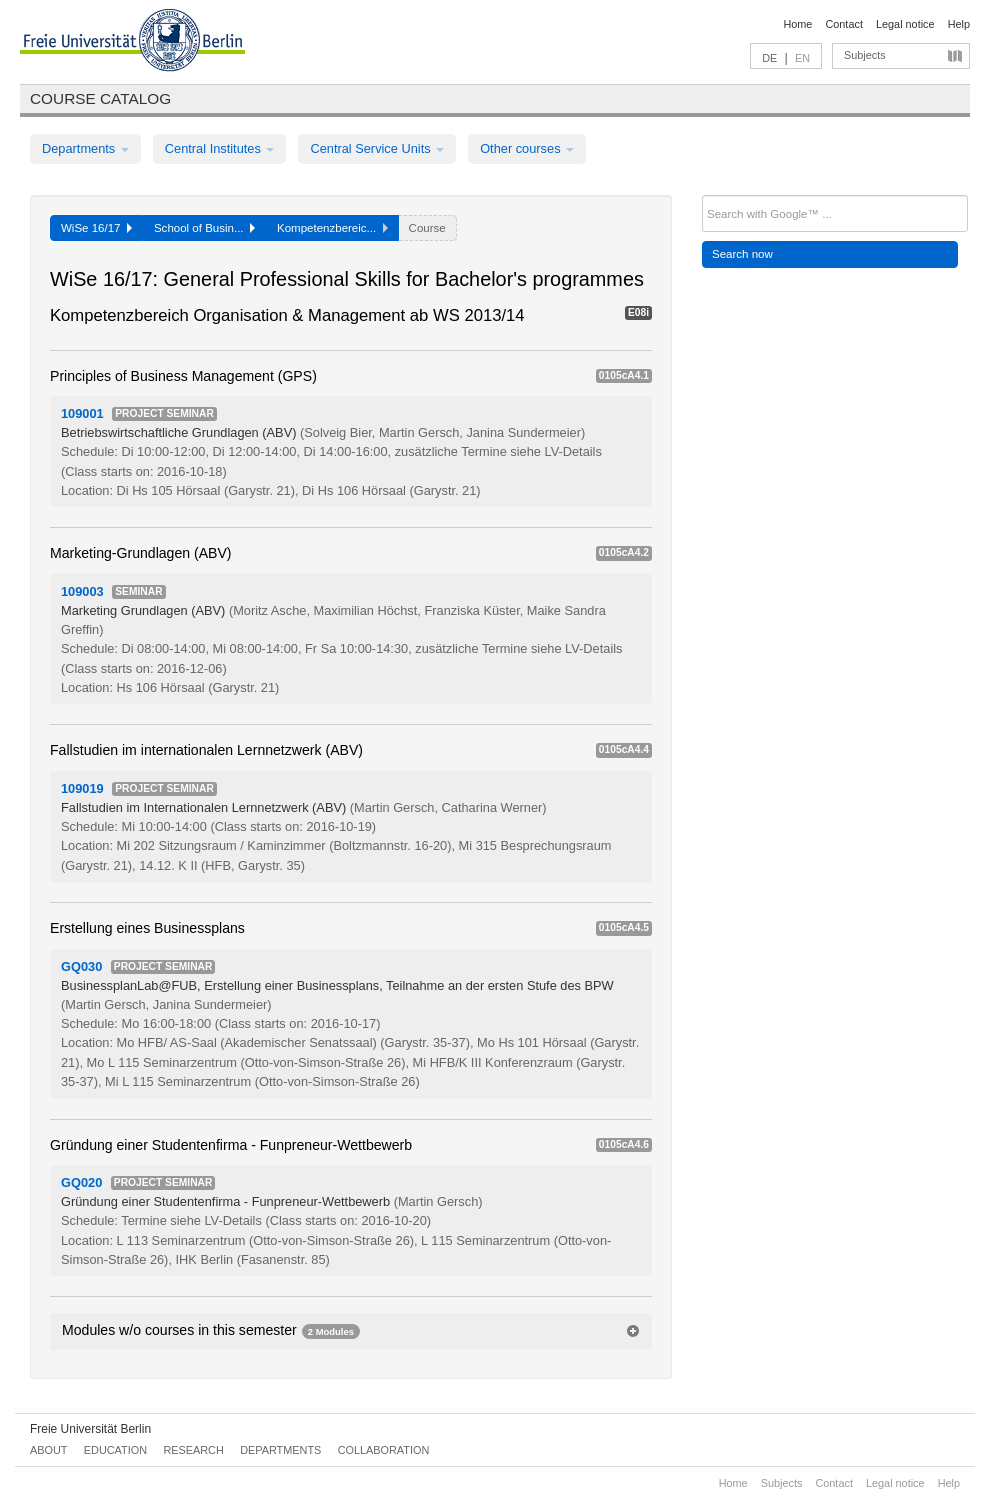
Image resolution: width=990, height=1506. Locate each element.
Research (193, 1450)
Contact (843, 24)
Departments (85, 148)
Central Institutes (220, 148)
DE (769, 58)
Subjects (865, 55)
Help (959, 24)
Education (115, 1450)
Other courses (527, 148)
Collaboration (384, 1450)
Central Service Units (377, 148)
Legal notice (905, 24)
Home (797, 24)
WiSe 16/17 (96, 228)
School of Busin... (204, 228)
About (48, 1450)
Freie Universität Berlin (90, 1429)
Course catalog (100, 98)
